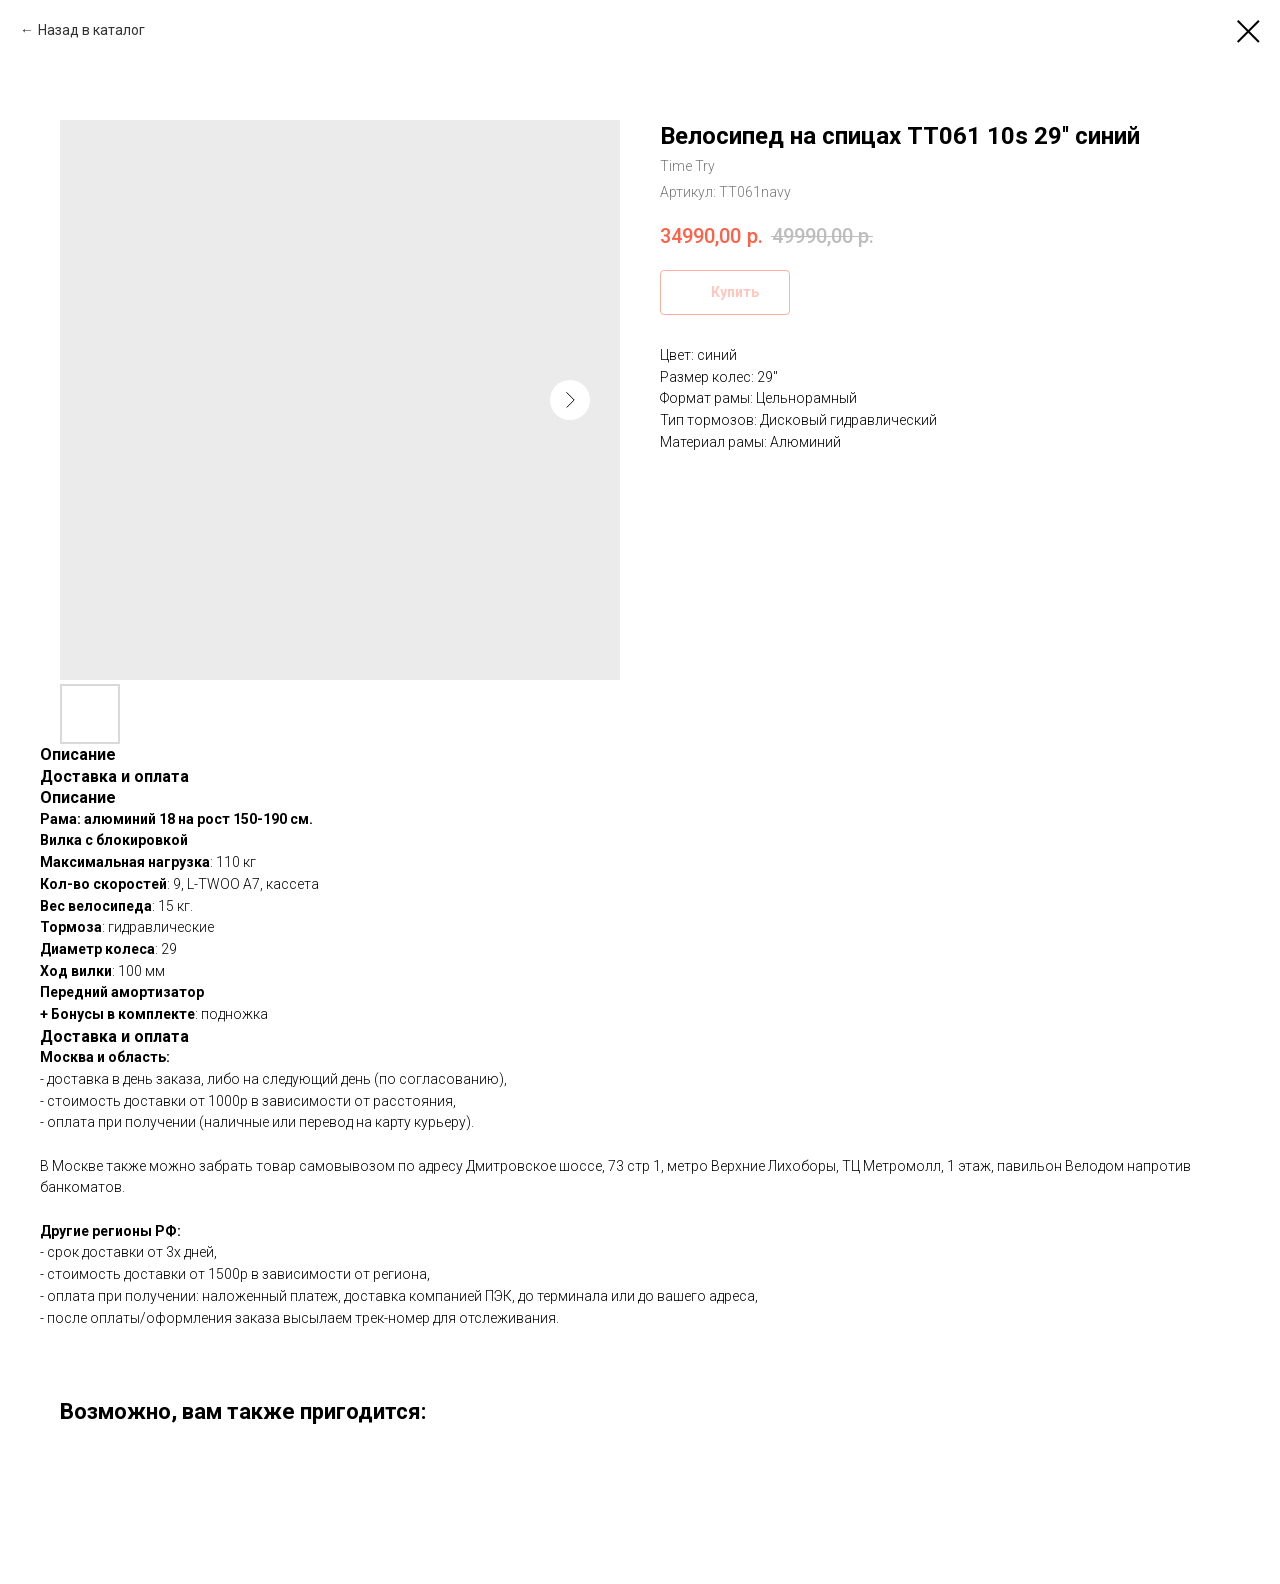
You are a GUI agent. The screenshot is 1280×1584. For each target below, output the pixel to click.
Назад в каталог (91, 30)
